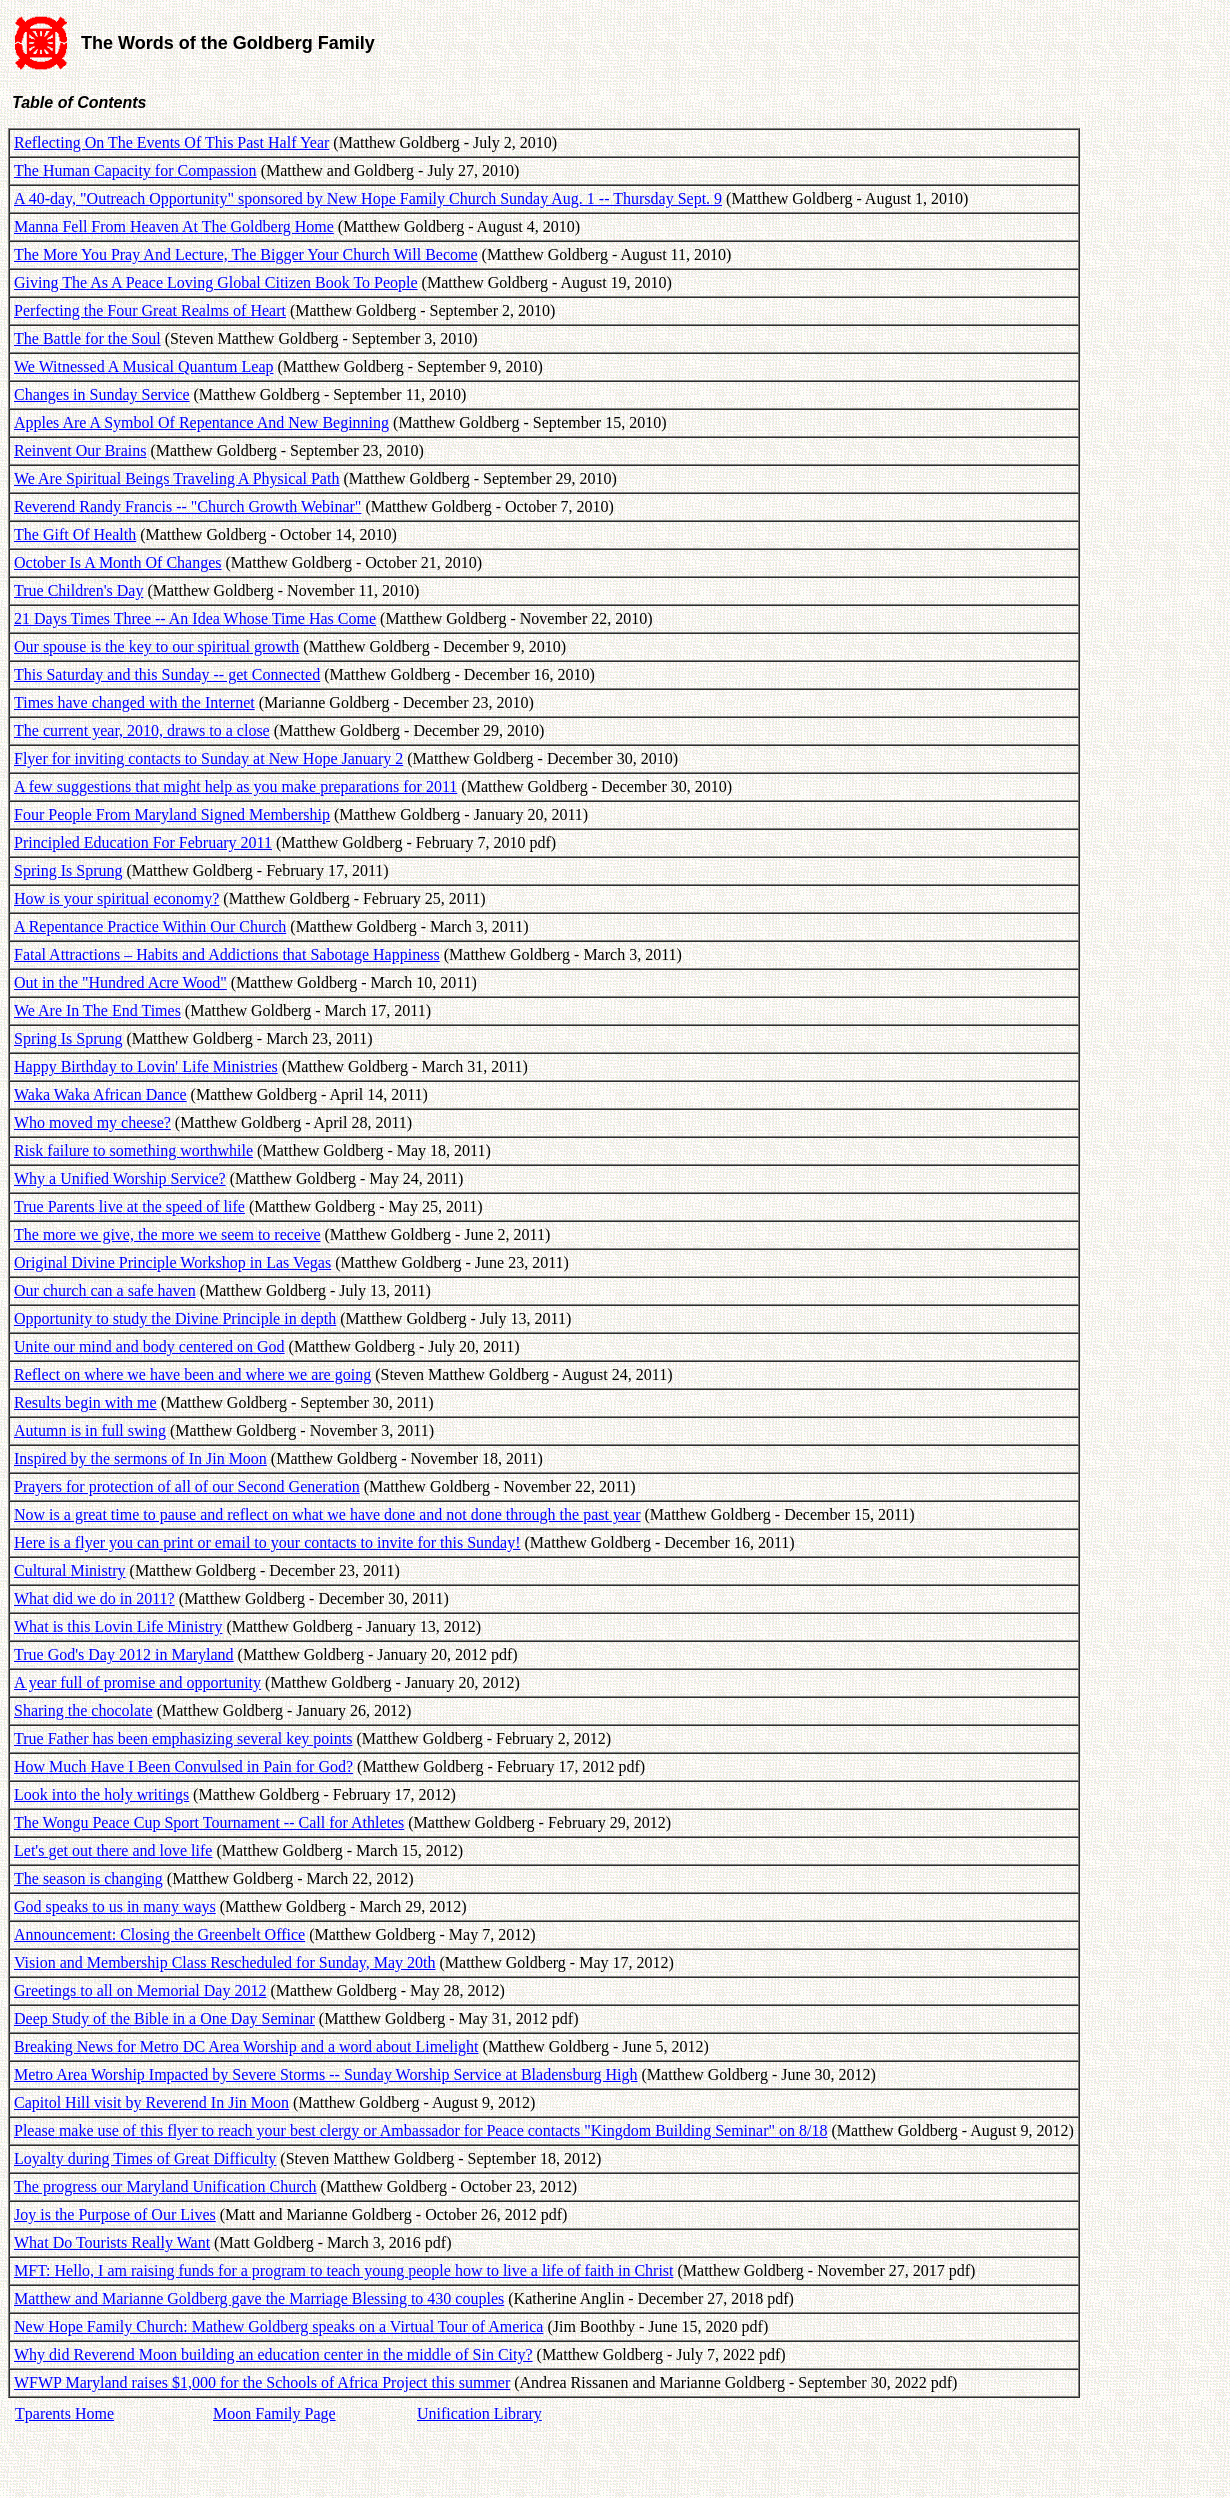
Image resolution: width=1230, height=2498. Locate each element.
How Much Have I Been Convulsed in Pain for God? (183, 1766)
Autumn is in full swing (90, 1430)
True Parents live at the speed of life (129, 1206)
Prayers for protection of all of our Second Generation (187, 1486)
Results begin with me (85, 1402)
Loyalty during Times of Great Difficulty (145, 2158)
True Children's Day (78, 590)
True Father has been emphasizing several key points (183, 1738)
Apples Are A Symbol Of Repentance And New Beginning (201, 422)
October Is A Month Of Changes (118, 562)
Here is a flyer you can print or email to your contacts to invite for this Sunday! (267, 1542)
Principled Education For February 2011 (143, 842)
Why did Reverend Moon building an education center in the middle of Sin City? (273, 2354)
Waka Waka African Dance (100, 1094)
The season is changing (88, 1878)
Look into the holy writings (101, 1794)
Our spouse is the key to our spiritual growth (156, 646)
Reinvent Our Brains (80, 450)
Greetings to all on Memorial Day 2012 (140, 1990)
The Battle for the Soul (87, 338)
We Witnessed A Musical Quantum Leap (144, 366)
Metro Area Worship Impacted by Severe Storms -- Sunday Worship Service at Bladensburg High (326, 2074)
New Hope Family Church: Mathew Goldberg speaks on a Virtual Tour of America (278, 2326)
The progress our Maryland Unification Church (165, 2186)
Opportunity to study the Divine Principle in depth (175, 1318)
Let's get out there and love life (113, 1850)
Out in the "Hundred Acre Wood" (120, 982)
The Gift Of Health (75, 534)
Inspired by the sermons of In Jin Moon (140, 1458)
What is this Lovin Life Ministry (118, 1626)
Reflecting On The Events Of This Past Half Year (171, 142)
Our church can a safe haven (105, 1290)
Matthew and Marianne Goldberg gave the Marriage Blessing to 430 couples (259, 2298)
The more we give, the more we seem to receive (167, 1234)
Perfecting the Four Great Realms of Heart (150, 310)
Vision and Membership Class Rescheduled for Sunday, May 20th (225, 1962)
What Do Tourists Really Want (112, 2242)
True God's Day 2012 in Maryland (124, 1654)
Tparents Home (64, 2413)
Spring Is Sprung (68, 870)
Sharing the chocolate (83, 1710)
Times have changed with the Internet (134, 702)
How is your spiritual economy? (116, 898)
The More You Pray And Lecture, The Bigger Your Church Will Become (246, 254)
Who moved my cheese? (92, 1122)
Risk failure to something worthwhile (133, 1150)
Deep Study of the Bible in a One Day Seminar (164, 2018)
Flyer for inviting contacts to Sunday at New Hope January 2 (208, 758)
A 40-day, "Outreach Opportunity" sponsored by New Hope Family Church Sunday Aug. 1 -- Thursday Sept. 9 (368, 198)
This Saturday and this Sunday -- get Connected (167, 674)
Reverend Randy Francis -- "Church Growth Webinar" (187, 506)
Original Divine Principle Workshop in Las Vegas (172, 1262)
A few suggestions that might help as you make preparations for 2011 (235, 786)
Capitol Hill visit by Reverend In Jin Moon (151, 2102)
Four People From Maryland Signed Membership (172, 814)
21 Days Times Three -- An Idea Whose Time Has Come (195, 618)
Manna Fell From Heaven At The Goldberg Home (174, 226)
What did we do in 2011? (94, 1598)
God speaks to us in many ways (115, 1906)
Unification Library (479, 2413)
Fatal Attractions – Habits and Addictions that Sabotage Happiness (227, 954)
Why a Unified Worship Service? (120, 1178)
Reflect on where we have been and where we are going (192, 1374)
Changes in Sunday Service (102, 394)
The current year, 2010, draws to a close (142, 730)
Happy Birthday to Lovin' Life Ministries (146, 1066)
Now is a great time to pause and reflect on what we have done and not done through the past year (327, 1514)
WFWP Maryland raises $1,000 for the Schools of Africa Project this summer (262, 2382)
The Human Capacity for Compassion (135, 170)
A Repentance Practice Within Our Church (150, 926)
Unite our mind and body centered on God (149, 1346)
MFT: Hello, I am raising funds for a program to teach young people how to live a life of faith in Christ (344, 2270)
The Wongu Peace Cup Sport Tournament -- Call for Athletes (209, 1822)
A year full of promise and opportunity (137, 1682)
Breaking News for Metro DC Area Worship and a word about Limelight (246, 2046)
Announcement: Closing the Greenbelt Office (159, 1934)
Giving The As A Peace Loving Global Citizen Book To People (216, 282)
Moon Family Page (274, 2413)
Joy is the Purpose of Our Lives (115, 2214)
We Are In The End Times (97, 1010)
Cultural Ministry (70, 1570)
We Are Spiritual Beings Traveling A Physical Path (176, 478)
